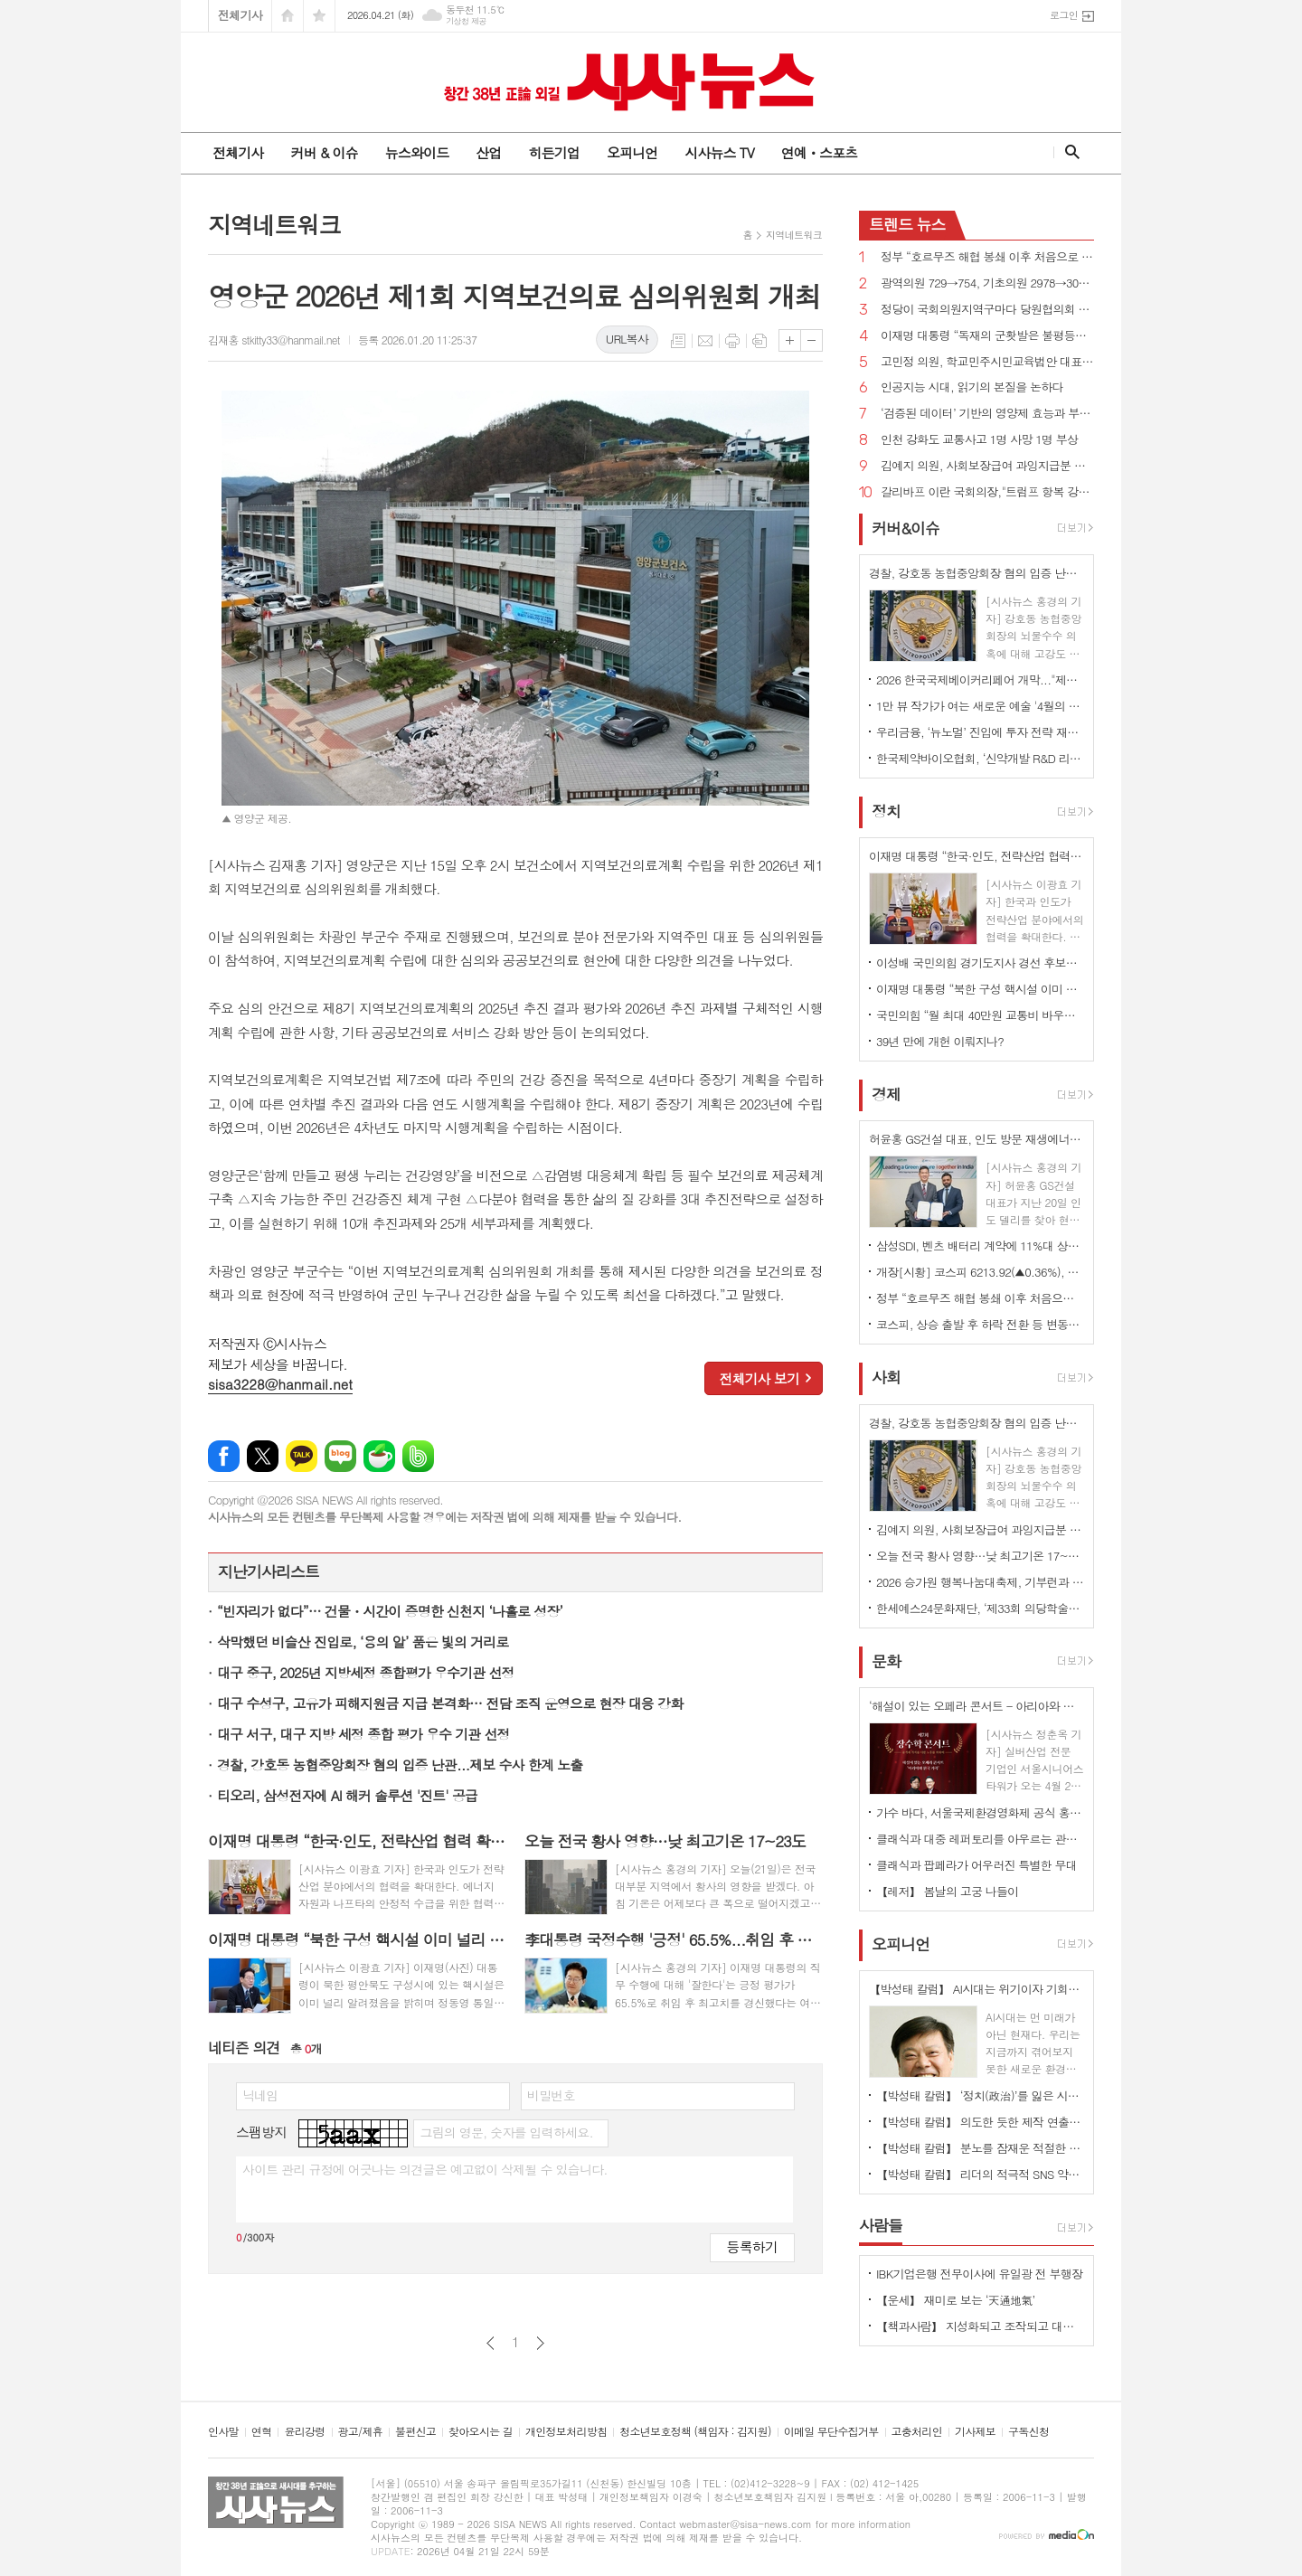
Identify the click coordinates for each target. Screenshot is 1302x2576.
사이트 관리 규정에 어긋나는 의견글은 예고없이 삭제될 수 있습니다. (425, 2169)
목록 (678, 341)
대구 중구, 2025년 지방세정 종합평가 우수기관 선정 (365, 1672)
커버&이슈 (905, 528)
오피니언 (632, 152)
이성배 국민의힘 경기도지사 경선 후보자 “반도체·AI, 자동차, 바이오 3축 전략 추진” (980, 962)
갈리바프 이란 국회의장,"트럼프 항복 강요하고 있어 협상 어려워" (987, 492)
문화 (886, 1661)
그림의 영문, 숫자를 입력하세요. (506, 2132)
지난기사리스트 (268, 1571)
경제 (886, 1094)
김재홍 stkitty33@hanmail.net (274, 339)
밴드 (418, 1456)
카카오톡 (301, 1456)
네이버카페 (379, 1456)
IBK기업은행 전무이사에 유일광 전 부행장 (979, 2273)
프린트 (732, 341)
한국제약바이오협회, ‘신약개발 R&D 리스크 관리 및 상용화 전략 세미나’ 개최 (980, 758)
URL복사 (627, 338)
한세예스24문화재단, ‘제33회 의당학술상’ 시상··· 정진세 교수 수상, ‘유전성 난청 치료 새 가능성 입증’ (980, 1608)
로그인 (1064, 15)
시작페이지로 (287, 16)
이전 (490, 2343)
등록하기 (752, 2246)
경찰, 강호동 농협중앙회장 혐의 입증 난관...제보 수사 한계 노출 (399, 1764)
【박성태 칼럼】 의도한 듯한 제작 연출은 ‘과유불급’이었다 (980, 2121)
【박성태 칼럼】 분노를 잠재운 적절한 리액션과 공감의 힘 (980, 2147)
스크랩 (759, 341)
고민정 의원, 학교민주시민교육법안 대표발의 (987, 362)
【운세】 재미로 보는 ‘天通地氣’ (955, 2299)
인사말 (223, 2432)
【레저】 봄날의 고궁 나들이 (947, 1891)
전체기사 (240, 15)
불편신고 (415, 2432)
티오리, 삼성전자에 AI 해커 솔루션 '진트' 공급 (347, 1795)
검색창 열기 (1068, 152)
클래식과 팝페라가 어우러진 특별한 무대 (976, 1864)
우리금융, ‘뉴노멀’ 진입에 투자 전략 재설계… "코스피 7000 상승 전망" (980, 732)
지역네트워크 (794, 234)
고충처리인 (917, 2432)
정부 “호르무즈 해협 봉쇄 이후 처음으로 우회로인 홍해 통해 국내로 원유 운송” (987, 257)
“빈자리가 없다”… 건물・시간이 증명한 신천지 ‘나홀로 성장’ (389, 1610)
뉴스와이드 (417, 152)
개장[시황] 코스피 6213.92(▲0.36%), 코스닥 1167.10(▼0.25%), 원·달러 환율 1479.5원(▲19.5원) (980, 1271)
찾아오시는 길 (480, 2432)
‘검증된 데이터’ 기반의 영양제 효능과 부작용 (987, 413)
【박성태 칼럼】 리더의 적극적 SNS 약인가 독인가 (980, 2174)
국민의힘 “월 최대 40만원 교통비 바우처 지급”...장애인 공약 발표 (980, 1015)
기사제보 (975, 2432)
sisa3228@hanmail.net (280, 1383)
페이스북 (224, 1456)
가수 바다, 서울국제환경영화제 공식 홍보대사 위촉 (980, 1812)
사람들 (880, 2225)
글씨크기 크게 (789, 340)
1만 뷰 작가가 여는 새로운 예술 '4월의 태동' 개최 (980, 705)
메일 (705, 341)
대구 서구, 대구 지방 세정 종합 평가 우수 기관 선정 (363, 1733)
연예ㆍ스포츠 (819, 152)
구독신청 (1028, 2432)
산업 (488, 152)
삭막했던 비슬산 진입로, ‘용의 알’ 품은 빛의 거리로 (362, 1641)
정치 (886, 811)
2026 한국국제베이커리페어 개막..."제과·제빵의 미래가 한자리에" (980, 679)
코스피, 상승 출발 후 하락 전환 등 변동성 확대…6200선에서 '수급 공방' (980, 1324)
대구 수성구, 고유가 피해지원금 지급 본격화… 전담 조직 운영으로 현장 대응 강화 (450, 1703)
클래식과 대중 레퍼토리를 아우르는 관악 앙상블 (980, 1838)
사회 (886, 1378)
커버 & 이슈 (323, 152)
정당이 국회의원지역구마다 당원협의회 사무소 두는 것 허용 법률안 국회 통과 (987, 309)
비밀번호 (551, 2095)
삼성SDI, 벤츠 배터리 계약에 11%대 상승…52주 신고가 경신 (980, 1245)
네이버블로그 (340, 1456)
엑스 (262, 1456)
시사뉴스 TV (718, 152)
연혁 (261, 2432)
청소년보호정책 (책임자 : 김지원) (694, 2432)
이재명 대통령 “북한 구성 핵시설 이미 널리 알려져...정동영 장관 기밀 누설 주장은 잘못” (980, 988)
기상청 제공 (466, 21)
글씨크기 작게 (811, 340)
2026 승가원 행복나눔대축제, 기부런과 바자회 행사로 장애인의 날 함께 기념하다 (980, 1581)
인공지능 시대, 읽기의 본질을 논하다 (972, 387)
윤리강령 (304, 2432)
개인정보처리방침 (566, 2432)
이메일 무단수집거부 (831, 2432)
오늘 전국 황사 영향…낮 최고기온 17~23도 (980, 1555)
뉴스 (907, 224)
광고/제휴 (360, 2432)
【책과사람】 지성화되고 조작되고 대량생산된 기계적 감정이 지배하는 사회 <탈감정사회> (980, 2326)
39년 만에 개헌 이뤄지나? (940, 1041)
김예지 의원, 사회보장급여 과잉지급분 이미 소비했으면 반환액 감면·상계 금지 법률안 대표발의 (987, 466)
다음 (540, 2343)
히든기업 (553, 152)
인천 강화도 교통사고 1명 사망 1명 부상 (979, 440)
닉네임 (260, 2095)
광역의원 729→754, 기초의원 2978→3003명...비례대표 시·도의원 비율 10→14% (987, 283)
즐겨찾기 (319, 16)
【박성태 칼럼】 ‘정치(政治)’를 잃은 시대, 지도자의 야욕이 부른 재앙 (980, 2095)
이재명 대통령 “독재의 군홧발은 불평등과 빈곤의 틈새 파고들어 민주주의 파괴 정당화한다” (987, 336)
